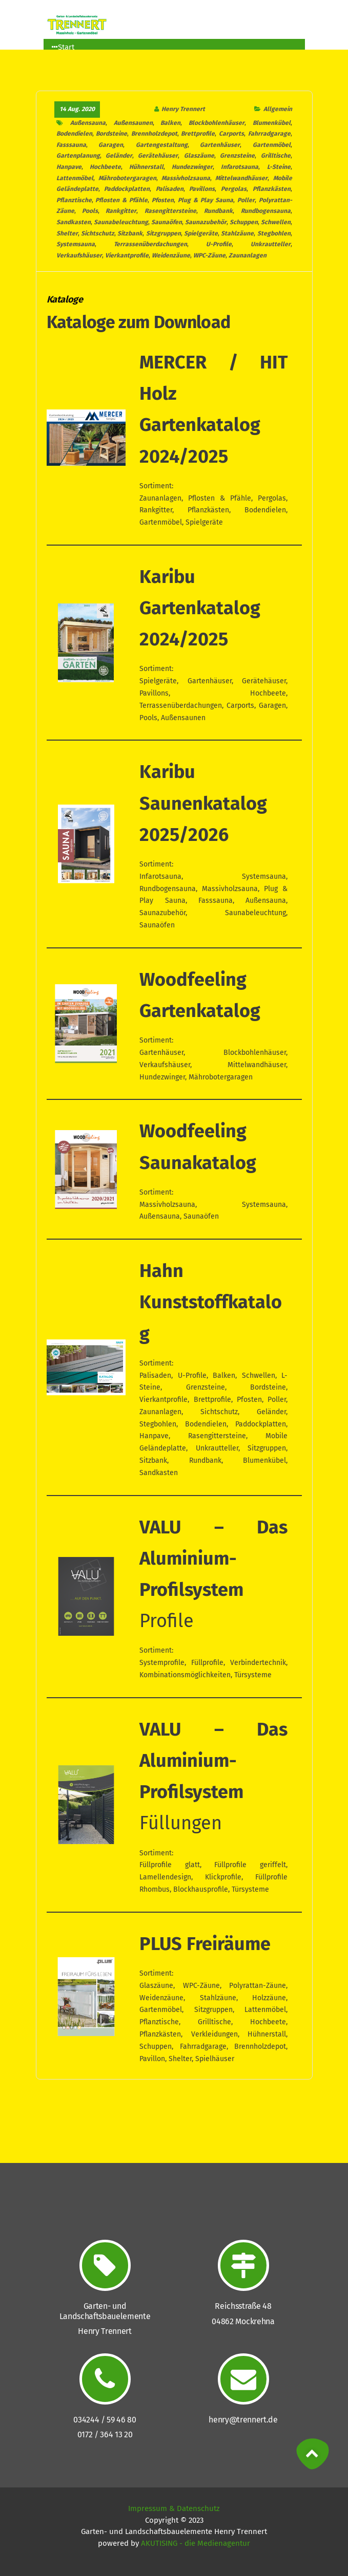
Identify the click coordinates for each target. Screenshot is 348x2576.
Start (63, 47)
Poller (246, 200)
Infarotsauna (239, 166)
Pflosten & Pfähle (121, 200)
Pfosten (163, 200)
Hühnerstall (146, 166)
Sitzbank (129, 233)
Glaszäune (199, 155)
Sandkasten (73, 222)
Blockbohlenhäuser (216, 122)
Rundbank (218, 210)
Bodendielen (74, 133)
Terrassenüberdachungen (150, 244)
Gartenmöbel (272, 144)
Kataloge (65, 299)
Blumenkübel (272, 122)
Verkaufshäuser (79, 255)
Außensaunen (133, 122)
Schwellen (276, 222)
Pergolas (234, 188)
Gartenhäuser (220, 144)
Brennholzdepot (154, 133)
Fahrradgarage (269, 133)
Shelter (67, 233)
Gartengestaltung (162, 144)
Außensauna (88, 122)
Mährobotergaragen (127, 178)
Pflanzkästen (272, 188)
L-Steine (279, 166)
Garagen (110, 144)
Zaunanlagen (248, 255)
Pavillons (202, 188)
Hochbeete (105, 166)
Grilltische (276, 155)
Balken (170, 122)
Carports (231, 133)
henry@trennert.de (243, 2420)
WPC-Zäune (209, 255)
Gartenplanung (78, 155)
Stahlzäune (237, 233)
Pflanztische (74, 200)
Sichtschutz (97, 233)
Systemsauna (75, 244)
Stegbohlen (274, 233)
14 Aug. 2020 (77, 109)
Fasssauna (71, 144)
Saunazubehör (206, 222)
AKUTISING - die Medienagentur (195, 2543)
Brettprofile (198, 133)
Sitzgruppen (163, 233)
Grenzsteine (237, 155)
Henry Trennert (183, 109)
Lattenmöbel (74, 178)
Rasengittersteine (170, 210)
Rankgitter (121, 210)
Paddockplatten (127, 188)
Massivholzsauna (185, 178)
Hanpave (68, 166)
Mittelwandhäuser (241, 178)
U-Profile (219, 244)
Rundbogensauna (266, 210)
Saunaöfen (166, 222)
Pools (90, 210)
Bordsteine (111, 133)
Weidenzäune (171, 255)
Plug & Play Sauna (205, 200)
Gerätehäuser (158, 155)
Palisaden (169, 188)
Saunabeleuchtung (121, 222)
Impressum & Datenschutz (174, 2508)
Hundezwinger (192, 166)
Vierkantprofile (127, 255)
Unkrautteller (271, 244)
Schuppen (244, 222)
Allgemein (277, 109)
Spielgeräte (201, 233)
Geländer (119, 155)
